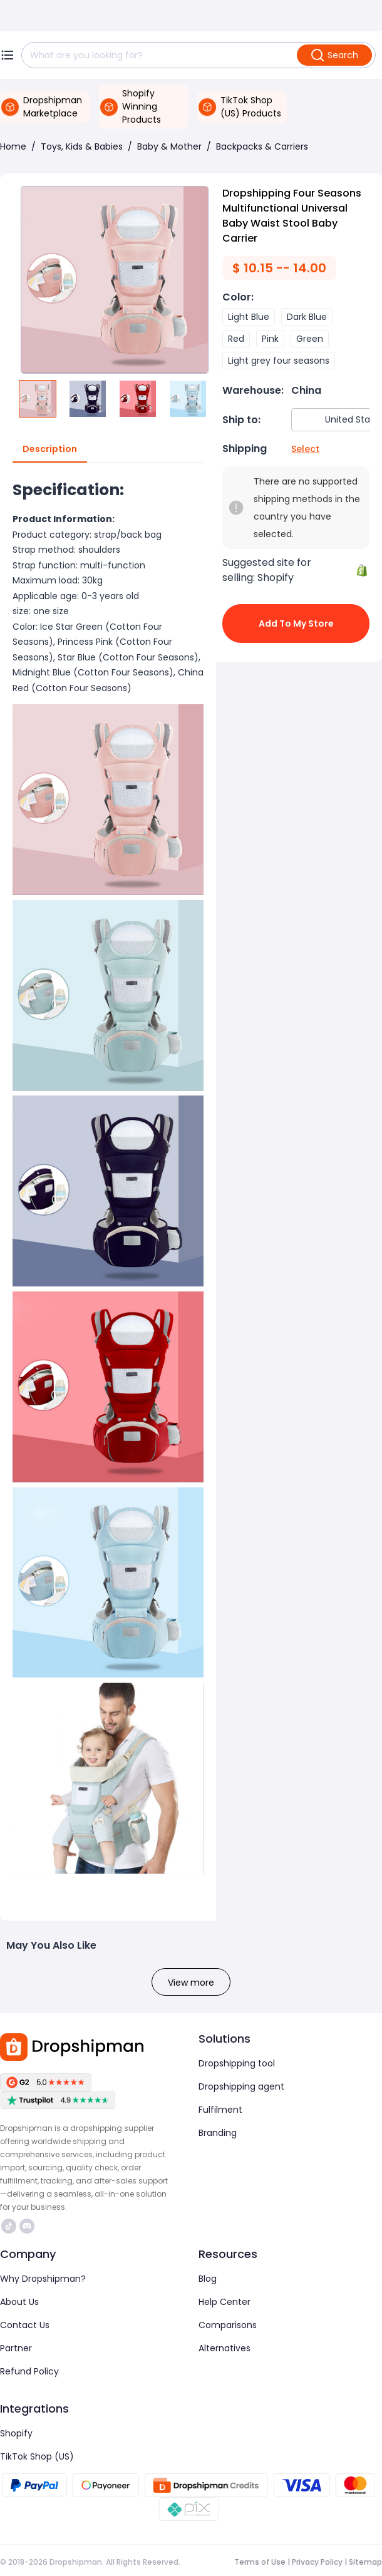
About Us (19, 2302)
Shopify (16, 2433)
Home (13, 146)
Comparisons (228, 2325)
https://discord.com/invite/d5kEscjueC (26, 2226)
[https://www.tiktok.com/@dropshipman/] (8, 2226)
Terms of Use (260, 2562)
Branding (218, 2133)
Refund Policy (29, 2371)
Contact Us (24, 2325)
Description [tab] (50, 449)
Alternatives (224, 2348)
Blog (208, 2278)
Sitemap (365, 2562)
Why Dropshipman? (43, 2278)
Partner (16, 2348)
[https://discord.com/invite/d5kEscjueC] (26, 2226)
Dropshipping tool (237, 2063)
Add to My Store (295, 623)
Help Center (224, 2302)
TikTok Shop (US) (37, 2456)
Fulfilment (220, 2109)
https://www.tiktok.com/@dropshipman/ (8, 2226)
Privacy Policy (317, 2562)
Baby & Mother (169, 146)
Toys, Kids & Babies (82, 146)
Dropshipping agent (241, 2086)
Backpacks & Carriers (262, 146)
